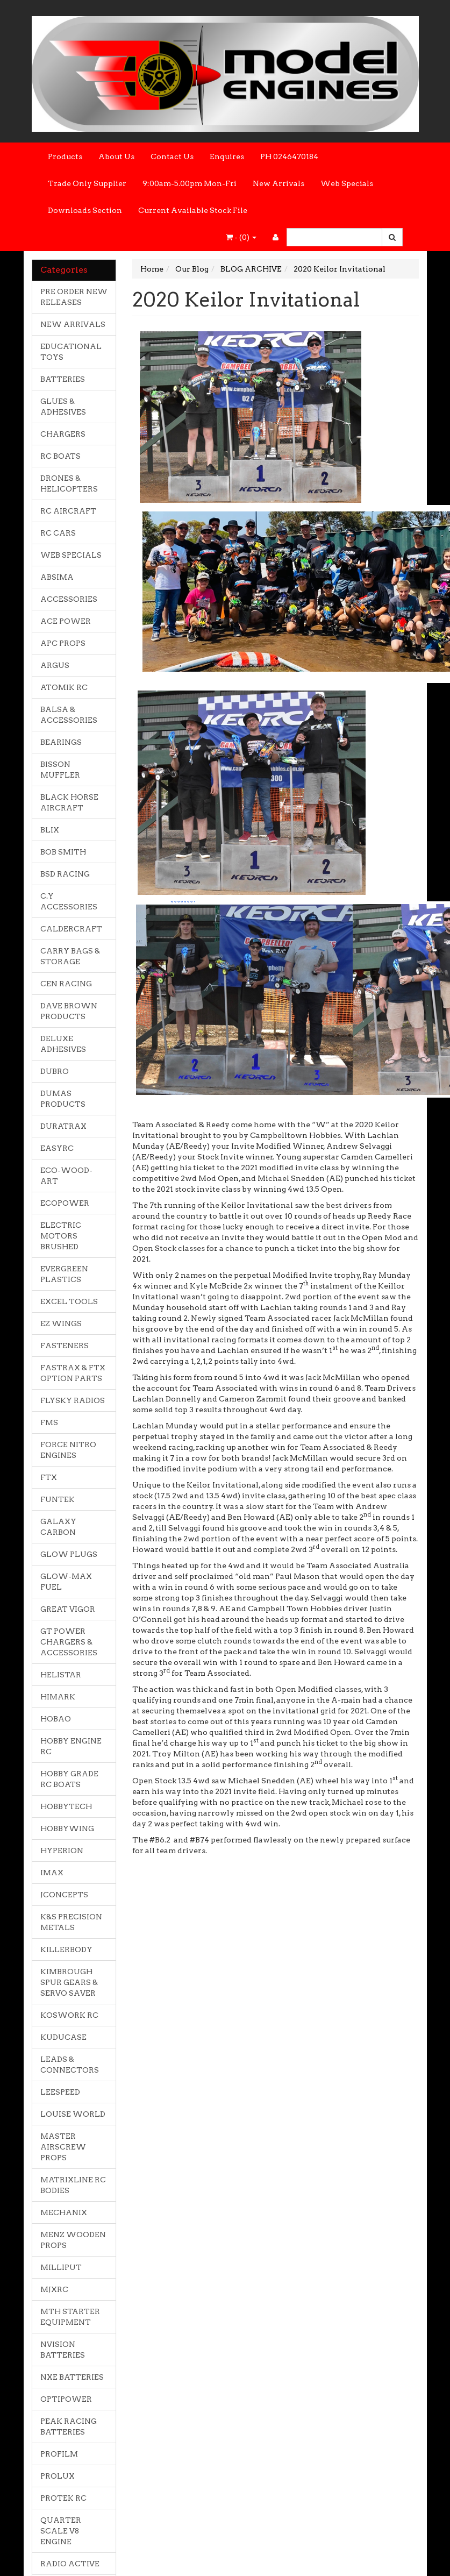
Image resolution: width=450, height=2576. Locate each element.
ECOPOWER (64, 1203)
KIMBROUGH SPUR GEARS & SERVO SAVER (69, 1982)
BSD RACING (65, 874)
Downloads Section (85, 210)
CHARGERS (62, 434)
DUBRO (54, 1071)
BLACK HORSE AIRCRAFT (69, 802)
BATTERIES (62, 379)
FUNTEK (57, 1499)
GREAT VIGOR (67, 1609)
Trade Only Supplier (87, 183)
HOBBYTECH (66, 1806)
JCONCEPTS (64, 1894)
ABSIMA (57, 577)
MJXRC (54, 2289)
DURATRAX (63, 1126)
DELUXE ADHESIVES (63, 1044)
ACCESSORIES (68, 599)
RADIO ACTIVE (69, 2563)
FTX (48, 1477)
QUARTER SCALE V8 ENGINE (60, 2531)
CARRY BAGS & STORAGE (70, 956)
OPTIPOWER (66, 2399)
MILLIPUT (61, 2267)
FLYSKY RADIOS (72, 1400)
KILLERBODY (66, 1949)
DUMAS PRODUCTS (62, 1098)
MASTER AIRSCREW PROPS (63, 2147)
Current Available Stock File (192, 210)
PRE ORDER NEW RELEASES (74, 297)
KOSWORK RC (69, 2015)
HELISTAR (60, 1674)
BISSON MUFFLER (60, 769)
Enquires (227, 156)
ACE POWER (65, 621)
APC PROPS (62, 643)
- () (241, 237)
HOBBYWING (67, 1828)
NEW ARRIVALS (72, 324)
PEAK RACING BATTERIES (68, 2426)
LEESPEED (60, 2092)
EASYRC (57, 1148)
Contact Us (172, 156)
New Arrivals (278, 183)
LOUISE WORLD (72, 2114)
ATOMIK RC (64, 687)
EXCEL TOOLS (69, 1301)
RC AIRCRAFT (68, 511)
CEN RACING (66, 983)
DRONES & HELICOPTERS (69, 483)
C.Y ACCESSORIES (68, 901)
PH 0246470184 (289, 156)
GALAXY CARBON (58, 1526)
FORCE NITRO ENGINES (68, 1450)
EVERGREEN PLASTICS (64, 1274)
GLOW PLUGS (68, 1554)
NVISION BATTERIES (62, 2349)
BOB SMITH (63, 852)
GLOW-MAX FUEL (66, 1581)
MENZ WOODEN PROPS (73, 2240)
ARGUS (54, 665)
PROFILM (59, 2454)
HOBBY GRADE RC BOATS (69, 1779)
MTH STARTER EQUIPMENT (70, 2316)
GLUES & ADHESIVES (63, 406)
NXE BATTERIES (72, 2377)
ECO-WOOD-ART (66, 1175)
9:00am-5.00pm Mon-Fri (189, 183)
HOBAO (55, 1718)
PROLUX (57, 2476)
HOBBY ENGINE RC (71, 1746)
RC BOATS (60, 456)
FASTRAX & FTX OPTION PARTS (72, 1373)
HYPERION (61, 1850)
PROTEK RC (63, 2498)
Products (65, 156)
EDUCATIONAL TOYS (71, 351)
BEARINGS (61, 742)
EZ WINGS (61, 1323)
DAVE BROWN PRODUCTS (68, 1011)
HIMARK (57, 1696)
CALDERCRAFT (71, 928)
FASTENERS (64, 1345)
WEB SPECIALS (71, 555)
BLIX (49, 830)
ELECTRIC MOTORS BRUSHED (60, 1236)
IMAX (51, 1872)
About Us (116, 156)
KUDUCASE (63, 2037)
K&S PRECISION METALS (71, 1922)
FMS (49, 1422)
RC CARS (58, 533)
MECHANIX (63, 2212)
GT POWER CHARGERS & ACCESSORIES (68, 1642)
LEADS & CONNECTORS (69, 2064)
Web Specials (346, 183)
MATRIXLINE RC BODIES (73, 2185)
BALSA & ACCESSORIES (68, 714)
